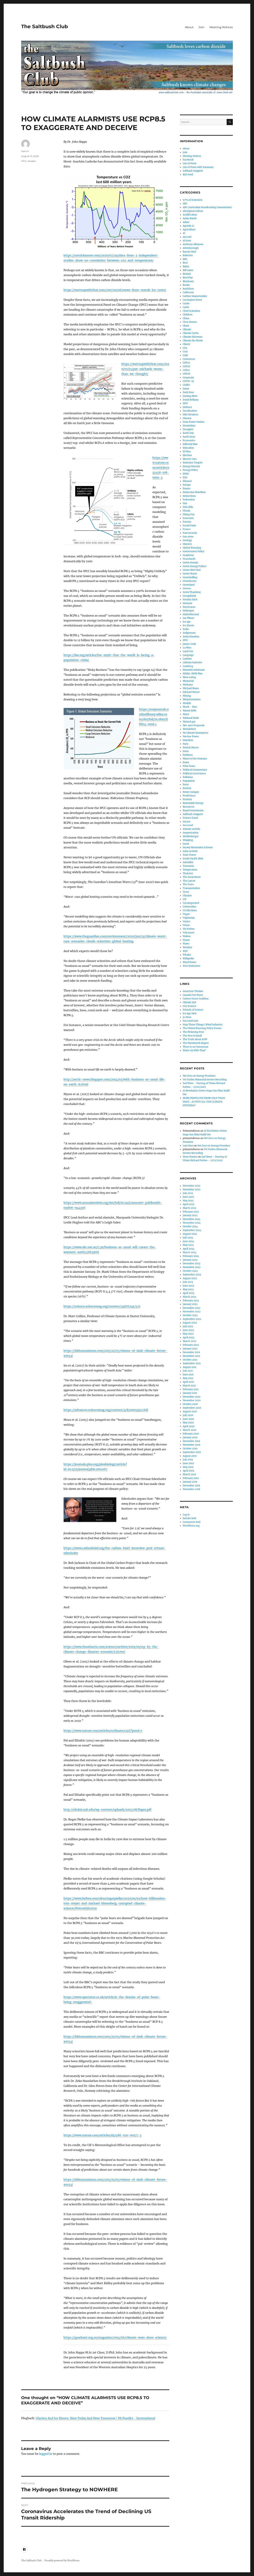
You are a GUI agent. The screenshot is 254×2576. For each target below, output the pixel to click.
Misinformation (192, 699)
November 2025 (192, 1189)
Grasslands (189, 558)
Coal (185, 351)
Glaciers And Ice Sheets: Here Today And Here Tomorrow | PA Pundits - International (95, 2418)
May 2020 (188, 1422)
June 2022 (188, 1330)
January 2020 (190, 1437)
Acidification (190, 214)
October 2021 (190, 1359)
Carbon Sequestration (195, 296)
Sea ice (186, 821)
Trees (186, 891)
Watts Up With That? (194, 1050)
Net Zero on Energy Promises (199, 1075)
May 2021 (188, 1378)
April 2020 (188, 1426)
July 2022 (188, 1326)
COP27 (186, 370)
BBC (185, 259)
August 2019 (190, 1455)
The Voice (188, 884)
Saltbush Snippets (193, 170)
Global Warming (192, 547)
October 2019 (190, 1448)
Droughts (188, 429)
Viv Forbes (189, 928)
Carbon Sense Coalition (196, 998)
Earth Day (188, 433)
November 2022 (192, 1311)
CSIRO (186, 384)
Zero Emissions (191, 965)
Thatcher (188, 873)
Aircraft (187, 236)
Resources (188, 806)
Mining (187, 695)
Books (186, 285)
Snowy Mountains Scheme (198, 847)
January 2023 (190, 1304)
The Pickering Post (193, 1031)
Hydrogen (188, 610)
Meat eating (189, 677)
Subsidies (188, 862)
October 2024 (190, 1226)
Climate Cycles (191, 333)
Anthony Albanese (193, 244)
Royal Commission (193, 810)
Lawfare (187, 658)
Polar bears (189, 766)
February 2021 (191, 1389)
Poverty (187, 788)
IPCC (24, 161)
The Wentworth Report (196, 1043)
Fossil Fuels (189, 525)
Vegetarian (189, 917)
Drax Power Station (193, 421)
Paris (185, 743)
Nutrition (188, 740)
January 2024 (190, 1259)
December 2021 (191, 1352)
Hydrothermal (191, 614)
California (188, 292)
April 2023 (188, 1293)
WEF (185, 951)
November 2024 (192, 1222)
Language (188, 655)
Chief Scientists (191, 310)
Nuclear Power (191, 736)
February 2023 (191, 1300)
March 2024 (189, 1252)
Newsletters (189, 729)
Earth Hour (189, 436)
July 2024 (188, 1237)
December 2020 (191, 1396)
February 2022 (191, 1344)
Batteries (188, 255)
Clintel (186, 344)
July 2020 (188, 1415)
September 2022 (192, 1319)
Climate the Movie (193, 340)
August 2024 (190, 1233)
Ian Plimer (188, 618)
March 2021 (189, 1385)
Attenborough (191, 248)
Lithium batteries (192, 662)
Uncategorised (191, 902)
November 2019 (191, 1444)
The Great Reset (192, 877)
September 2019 (192, 1452)
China (186, 318)
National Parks (191, 717)
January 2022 (190, 1348)
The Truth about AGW (195, 1039)
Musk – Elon (190, 706)
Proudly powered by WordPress (62, 2560)
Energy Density (191, 466)
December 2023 (191, 1263)
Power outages (191, 791)
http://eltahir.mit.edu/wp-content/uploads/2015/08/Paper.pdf (107, 1809)
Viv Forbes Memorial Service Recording (205, 1079)
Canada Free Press (193, 994)
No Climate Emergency (195, 732)
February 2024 (191, 1256)
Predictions (189, 795)
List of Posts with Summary (198, 167)
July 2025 (188, 1193)
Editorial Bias (190, 444)
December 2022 (191, 1307)
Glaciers (187, 544)
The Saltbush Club (44, 26)
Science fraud (190, 817)
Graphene (188, 555)
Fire (185, 503)
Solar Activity (190, 851)
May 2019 (188, 1467)
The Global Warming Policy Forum (202, 1028)
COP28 (186, 373)
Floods (186, 510)
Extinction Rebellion (194, 492)
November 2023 (191, 1267)
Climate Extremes (192, 336)
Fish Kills (188, 507)
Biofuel (187, 273)
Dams (186, 388)
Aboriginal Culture (193, 211)
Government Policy (193, 551)
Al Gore (187, 240)
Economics (189, 440)
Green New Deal (192, 569)
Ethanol (187, 481)
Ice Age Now (189, 1013)
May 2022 (188, 1333)
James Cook (189, 643)
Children (187, 314)
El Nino (187, 451)
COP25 (186, 362)
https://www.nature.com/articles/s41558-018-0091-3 (160, 467)
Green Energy (190, 562)
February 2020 (191, 1433)
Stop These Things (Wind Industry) (203, 1024)
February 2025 (191, 1211)
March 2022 (189, 1341)
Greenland (189, 584)
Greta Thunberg (192, 592)
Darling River (190, 396)
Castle (186, 303)
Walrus (187, 936)
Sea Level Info (190, 1020)
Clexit (186, 325)
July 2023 (188, 1282)
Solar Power (189, 854)
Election (187, 455)
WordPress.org (191, 1525)
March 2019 (189, 1474)
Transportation (191, 888)
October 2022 (190, 1315)
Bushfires (188, 288)
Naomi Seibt (189, 710)
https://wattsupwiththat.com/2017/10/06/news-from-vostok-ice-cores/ (115, 290)
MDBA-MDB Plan (192, 673)
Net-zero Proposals (194, 725)
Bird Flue (188, 277)
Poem (186, 762)
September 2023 (192, 1274)
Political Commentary (195, 769)
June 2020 (188, 1418)
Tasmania (188, 865)
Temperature (190, 869)
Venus (186, 925)
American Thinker (193, 991)
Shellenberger (191, 836)
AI (184, 233)
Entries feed (189, 1518)
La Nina (187, 647)
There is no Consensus (195, 1046)
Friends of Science (193, 1009)
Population (189, 780)
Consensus (189, 359)
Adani (186, 222)
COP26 (186, 366)
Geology (187, 540)
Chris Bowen (190, 322)
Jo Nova (187, 1017)
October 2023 (190, 1270)
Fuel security (190, 532)
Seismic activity (191, 828)
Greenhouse (189, 581)
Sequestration (190, 832)
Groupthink (189, 595)
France (186, 529)
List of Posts (189, 163)
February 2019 (191, 1478)
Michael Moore (191, 692)
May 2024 (188, 1245)
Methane (188, 684)
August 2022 (190, 1322)
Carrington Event (192, 299)
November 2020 (192, 1400)
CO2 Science (189, 1006)
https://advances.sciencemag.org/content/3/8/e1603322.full (106, 1410)
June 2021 (188, 1374)
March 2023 (189, 1296)
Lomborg (188, 666)
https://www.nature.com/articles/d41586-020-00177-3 (102, 2135)
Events (186, 488)
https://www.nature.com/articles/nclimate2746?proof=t (103, 1730)
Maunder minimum (194, 669)
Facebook (188, 159)
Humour (187, 603)
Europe (187, 484)
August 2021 (189, 1367)
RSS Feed (188, 174)
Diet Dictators (190, 414)
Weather (187, 947)
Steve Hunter (190, 1156)
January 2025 (190, 1215)
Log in (186, 1514)
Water (186, 943)
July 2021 (188, 1370)
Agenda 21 (188, 225)
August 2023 (190, 1278)
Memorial (188, 680)
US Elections (190, 910)
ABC (185, 203)
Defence (187, 407)
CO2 (185, 347)
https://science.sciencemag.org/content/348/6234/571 (102, 1306)
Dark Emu (188, 392)
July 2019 (188, 1459)
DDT (185, 403)
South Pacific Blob (193, 858)
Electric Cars (190, 458)
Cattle (186, 307)
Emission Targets (192, 462)
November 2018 (191, 1489)
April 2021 (188, 1381)
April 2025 (188, 1204)
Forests (187, 521)
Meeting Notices (221, 27)
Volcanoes (188, 932)
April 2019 (188, 1470)
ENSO (186, 473)
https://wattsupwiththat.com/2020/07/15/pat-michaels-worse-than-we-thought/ (145, 369)
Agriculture (189, 229)
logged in (45, 2453)
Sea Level (188, 825)
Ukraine (187, 895)
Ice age (186, 621)
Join (201, 27)
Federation (189, 499)
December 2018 (191, 1485)
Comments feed (191, 1522)
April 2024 (188, 1248)
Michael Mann (191, 688)
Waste (186, 939)
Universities (189, 906)
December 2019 (191, 1441)
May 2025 (188, 1200)
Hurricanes (189, 606)
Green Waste (190, 573)
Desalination (190, 410)
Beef (185, 262)
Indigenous (189, 632)
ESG (185, 477)
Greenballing (190, 577)
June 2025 (188, 1196)
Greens (187, 588)
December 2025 (191, 1185)
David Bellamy (191, 399)
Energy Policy (190, 470)
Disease (187, 418)
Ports (186, 784)
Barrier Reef (189, 251)
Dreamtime (189, 425)
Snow (186, 843)
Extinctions (189, 495)
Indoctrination (191, 636)
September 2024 (192, 1230)
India (186, 629)
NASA (186, 714)
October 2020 (190, 1404)
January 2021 (190, 1393)
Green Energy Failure (194, 566)
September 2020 (192, 1407)
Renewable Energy (193, 803)
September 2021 (192, 1363)
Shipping (188, 840)
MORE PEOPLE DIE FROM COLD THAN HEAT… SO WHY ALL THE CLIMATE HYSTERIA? (204, 1102)
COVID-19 (188, 381)
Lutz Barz (188, 1145)
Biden (186, 266)
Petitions (188, 754)
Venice (186, 921)
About (189, 27)
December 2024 (191, 1219)
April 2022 (188, 1337)
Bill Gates (188, 270)
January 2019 (190, 1481)
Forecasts (188, 518)
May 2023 (188, 1289)
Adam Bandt (189, 218)
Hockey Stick (190, 599)
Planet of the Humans (195, 758)
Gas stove (188, 536)
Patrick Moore (191, 747)
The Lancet (189, 880)
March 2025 (189, 1208)
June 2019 (188, 1463)
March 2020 (189, 1430)
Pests (186, 751)
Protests (187, 799)
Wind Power (189, 962)
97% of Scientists (192, 199)
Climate (187, 329)
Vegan (186, 914)
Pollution (188, 777)
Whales (187, 954)
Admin (25, 151)
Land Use (188, 651)
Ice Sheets (188, 625)
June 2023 (188, 1285)
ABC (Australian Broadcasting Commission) (207, 207)
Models (32, 161)
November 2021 (191, 1356)
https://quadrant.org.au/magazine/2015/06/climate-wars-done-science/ (115, 2337)
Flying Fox (189, 514)
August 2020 (190, 1411)
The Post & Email (192, 1035)
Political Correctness (194, 773)
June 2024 (188, 1241)
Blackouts (188, 281)
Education (188, 447)
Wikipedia (188, 958)
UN (184, 899)
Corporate (188, 377)
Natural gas (189, 721)
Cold (185, 355)
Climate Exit (189, 1002)
